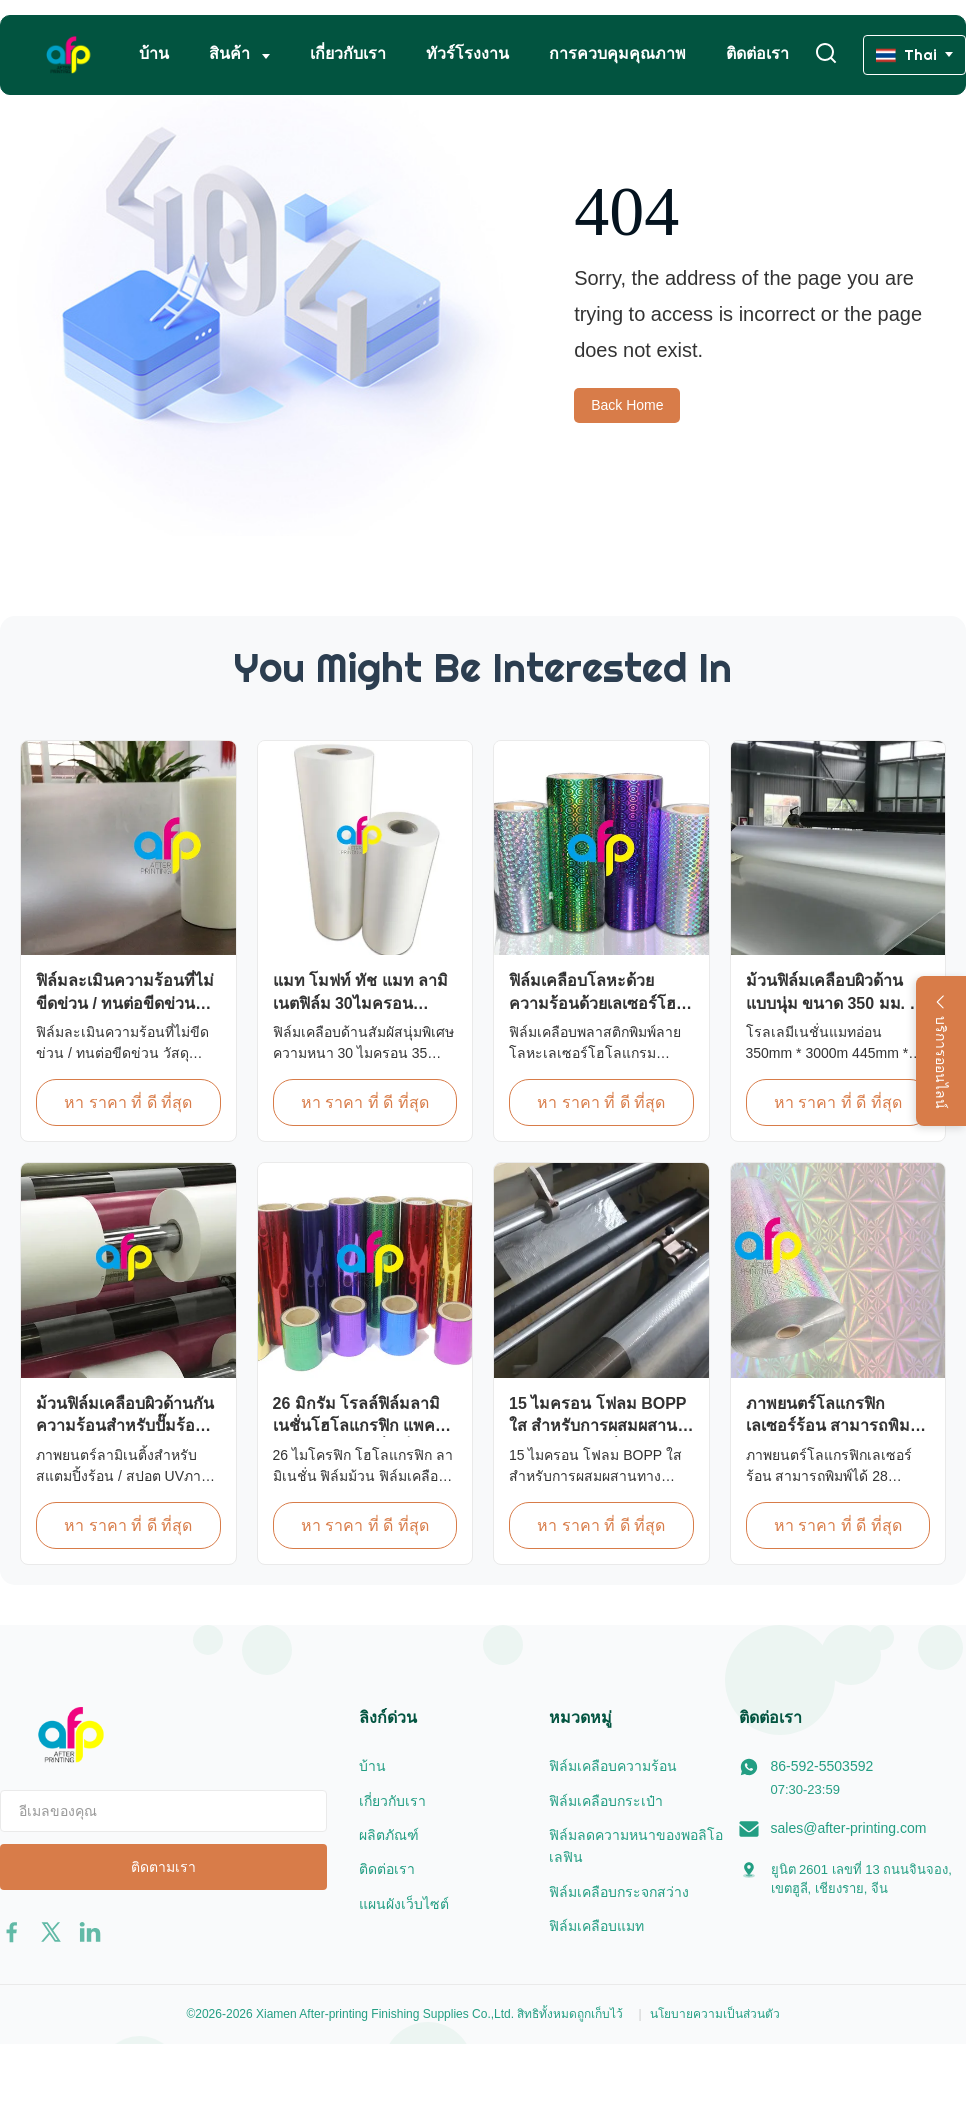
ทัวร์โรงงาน (467, 53)
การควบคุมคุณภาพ (617, 53)
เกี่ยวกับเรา (348, 53)
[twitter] (51, 1932)
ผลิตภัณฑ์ (389, 1835)
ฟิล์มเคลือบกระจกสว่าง (619, 1892)
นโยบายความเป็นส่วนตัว (715, 2014)
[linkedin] (90, 1932)
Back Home (627, 405)
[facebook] (12, 1932)
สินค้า (231, 53)
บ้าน (154, 53)
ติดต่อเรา (757, 53)
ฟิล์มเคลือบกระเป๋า (606, 1801)
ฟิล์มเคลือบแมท (596, 1926)
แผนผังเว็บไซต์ (404, 1904)
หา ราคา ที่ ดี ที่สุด (128, 1102)
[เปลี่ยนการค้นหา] (826, 54)
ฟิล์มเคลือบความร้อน (613, 1766)
